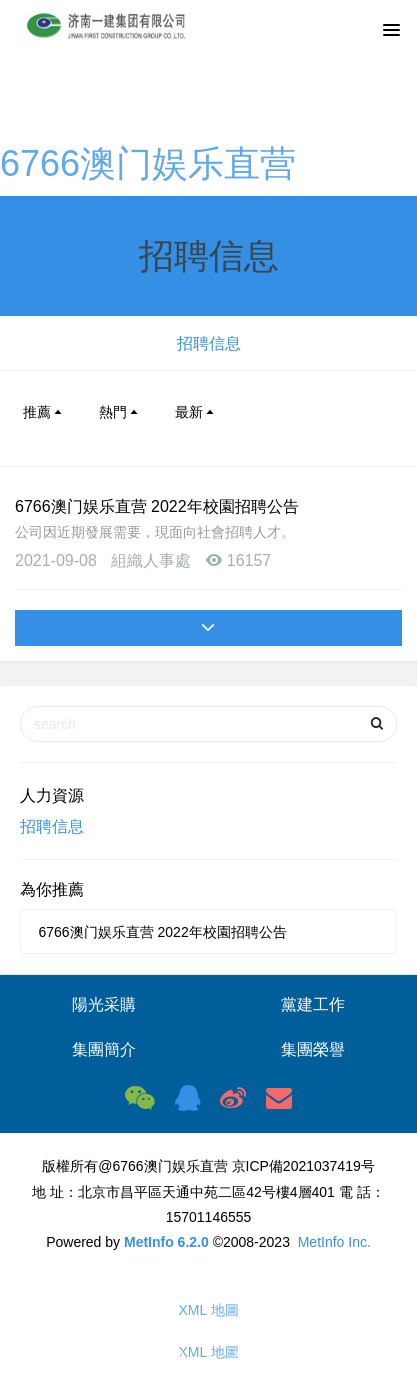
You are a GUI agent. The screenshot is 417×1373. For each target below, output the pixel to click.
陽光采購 (104, 1004)
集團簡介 (104, 1049)
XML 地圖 (208, 1310)
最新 (196, 412)
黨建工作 (313, 1004)
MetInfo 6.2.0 (166, 1242)
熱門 (120, 412)
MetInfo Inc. (334, 1242)
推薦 (44, 412)
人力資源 (52, 795)
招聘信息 (209, 343)
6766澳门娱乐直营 (148, 163)
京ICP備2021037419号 (303, 1166)
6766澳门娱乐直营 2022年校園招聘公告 (157, 506)
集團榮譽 (313, 1049)
